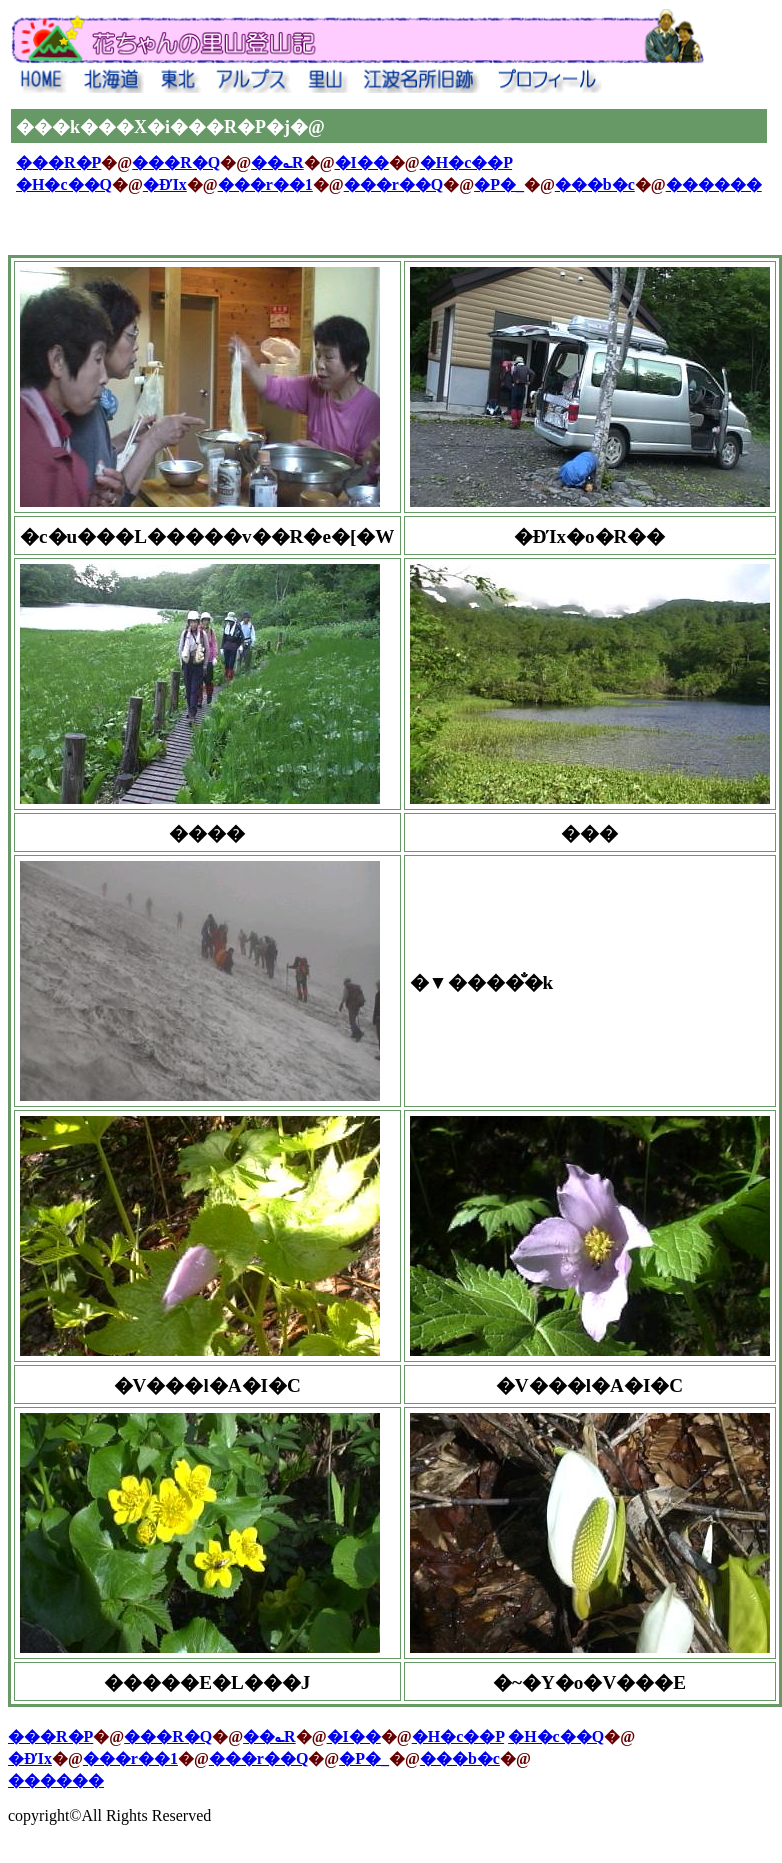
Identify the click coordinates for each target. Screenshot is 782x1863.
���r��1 (265, 184)
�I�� (362, 162)
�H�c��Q (64, 184)
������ (714, 184)
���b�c (595, 184)
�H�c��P (466, 162)
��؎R (277, 162)
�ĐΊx (165, 184)
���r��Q (394, 184)
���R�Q (176, 162)
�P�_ (499, 184)
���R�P (58, 162)
